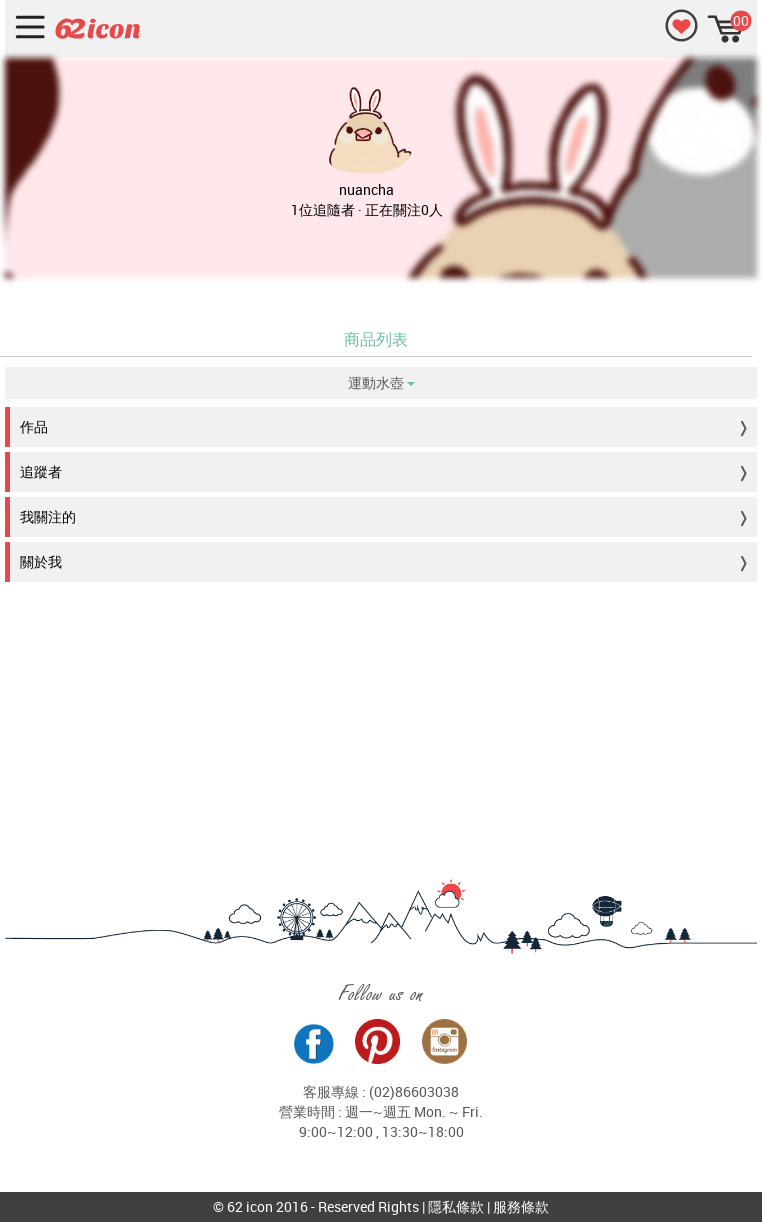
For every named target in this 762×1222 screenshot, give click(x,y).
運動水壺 (381, 382)
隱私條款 (456, 1206)
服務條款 (521, 1206)
